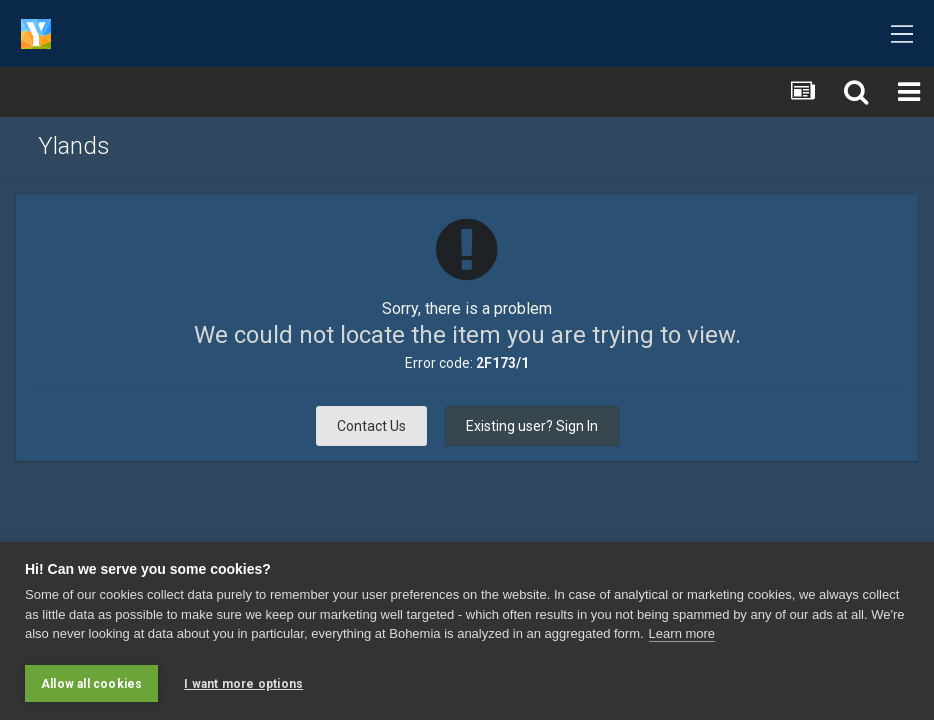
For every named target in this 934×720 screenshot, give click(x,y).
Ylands (74, 146)
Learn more (682, 635)
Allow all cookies (91, 684)
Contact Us (371, 426)
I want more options (243, 684)
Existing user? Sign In (532, 426)
